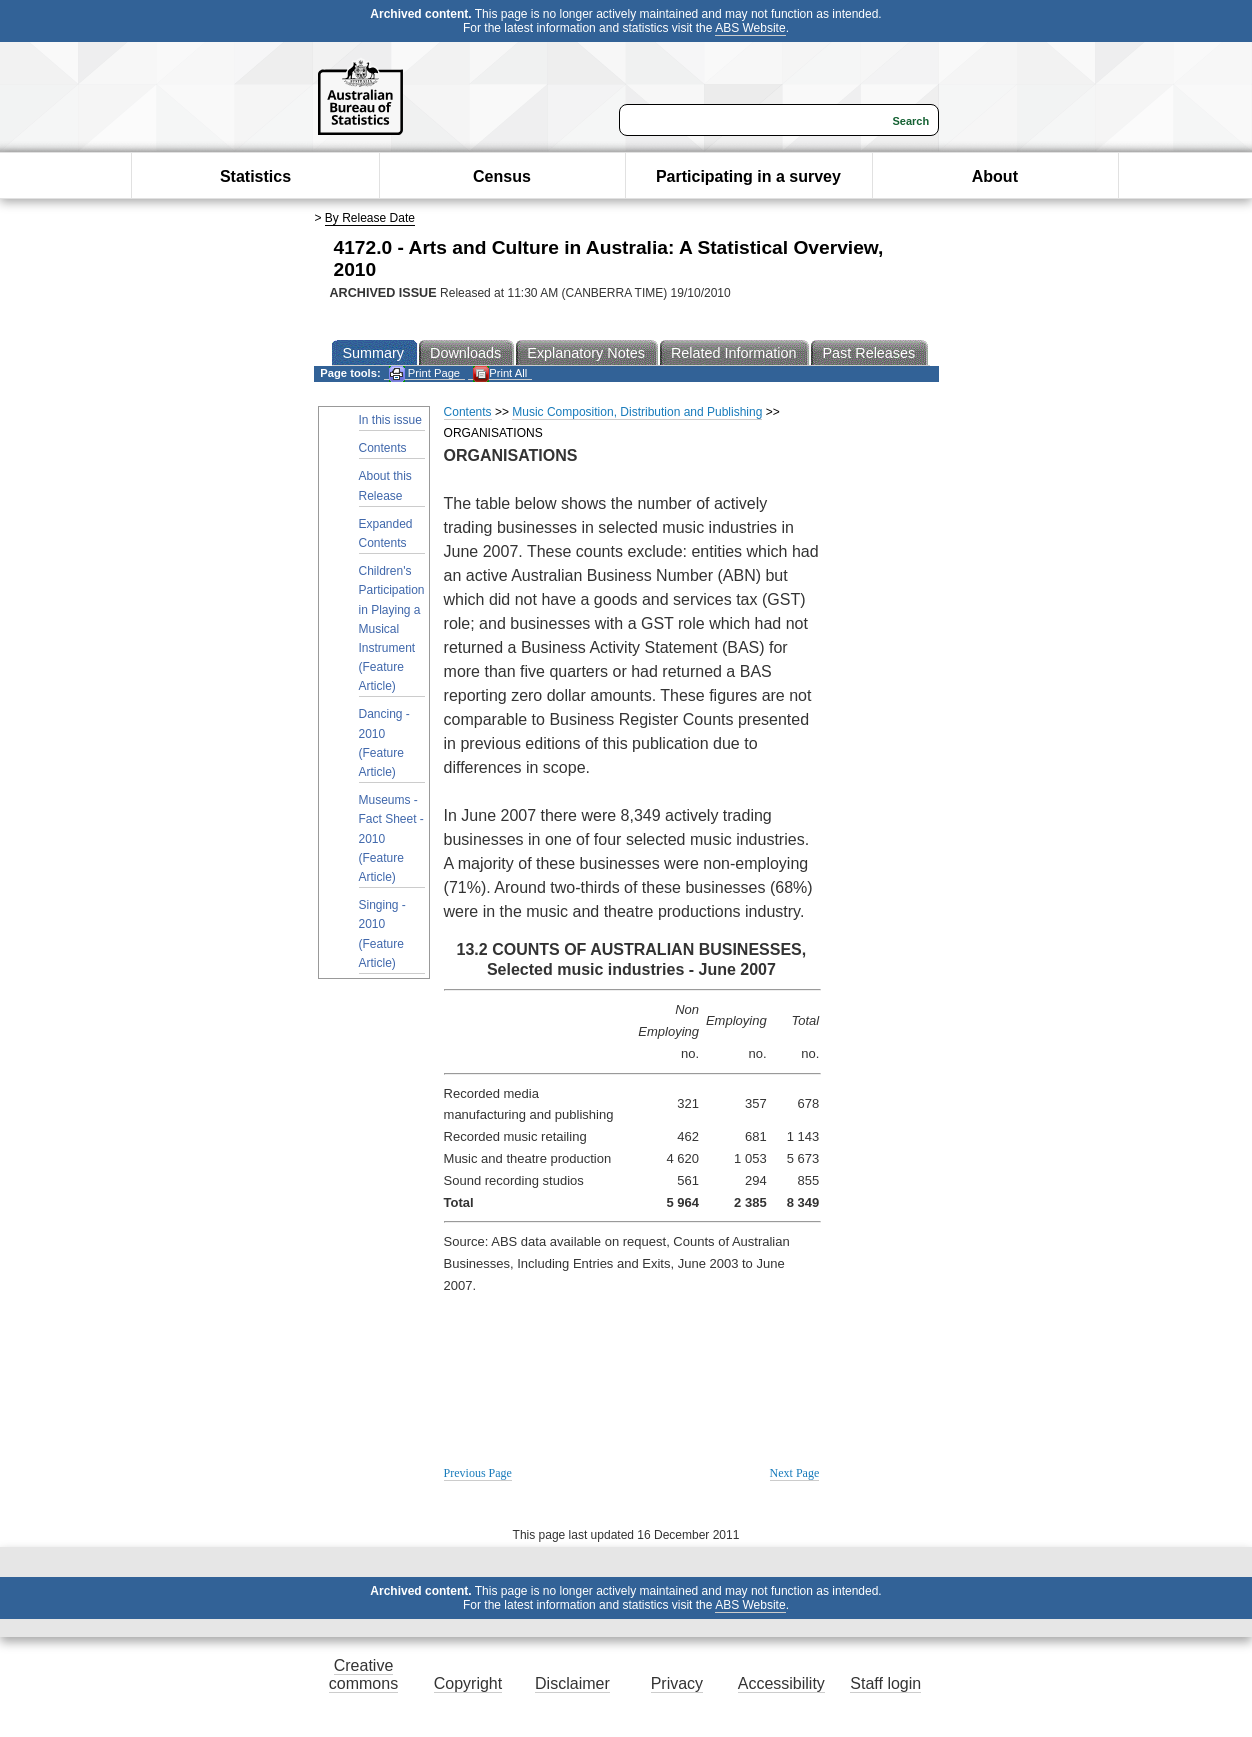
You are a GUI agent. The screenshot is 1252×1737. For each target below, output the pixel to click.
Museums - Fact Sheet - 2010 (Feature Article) (391, 838)
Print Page (424, 373)
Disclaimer (572, 1683)
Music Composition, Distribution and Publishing (637, 412)
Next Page (795, 1473)
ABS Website (750, 28)
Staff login (885, 1683)
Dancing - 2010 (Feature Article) (384, 743)
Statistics (255, 176)
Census (502, 176)
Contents (383, 448)
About (995, 176)
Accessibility (781, 1683)
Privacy (677, 1683)
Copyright (468, 1683)
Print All (500, 373)
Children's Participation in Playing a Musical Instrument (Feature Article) (392, 628)
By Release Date (370, 218)
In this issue (390, 420)
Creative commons (363, 1674)
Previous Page (478, 1473)
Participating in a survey (748, 176)
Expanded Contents (386, 533)
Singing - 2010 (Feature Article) (382, 934)
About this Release (385, 485)
